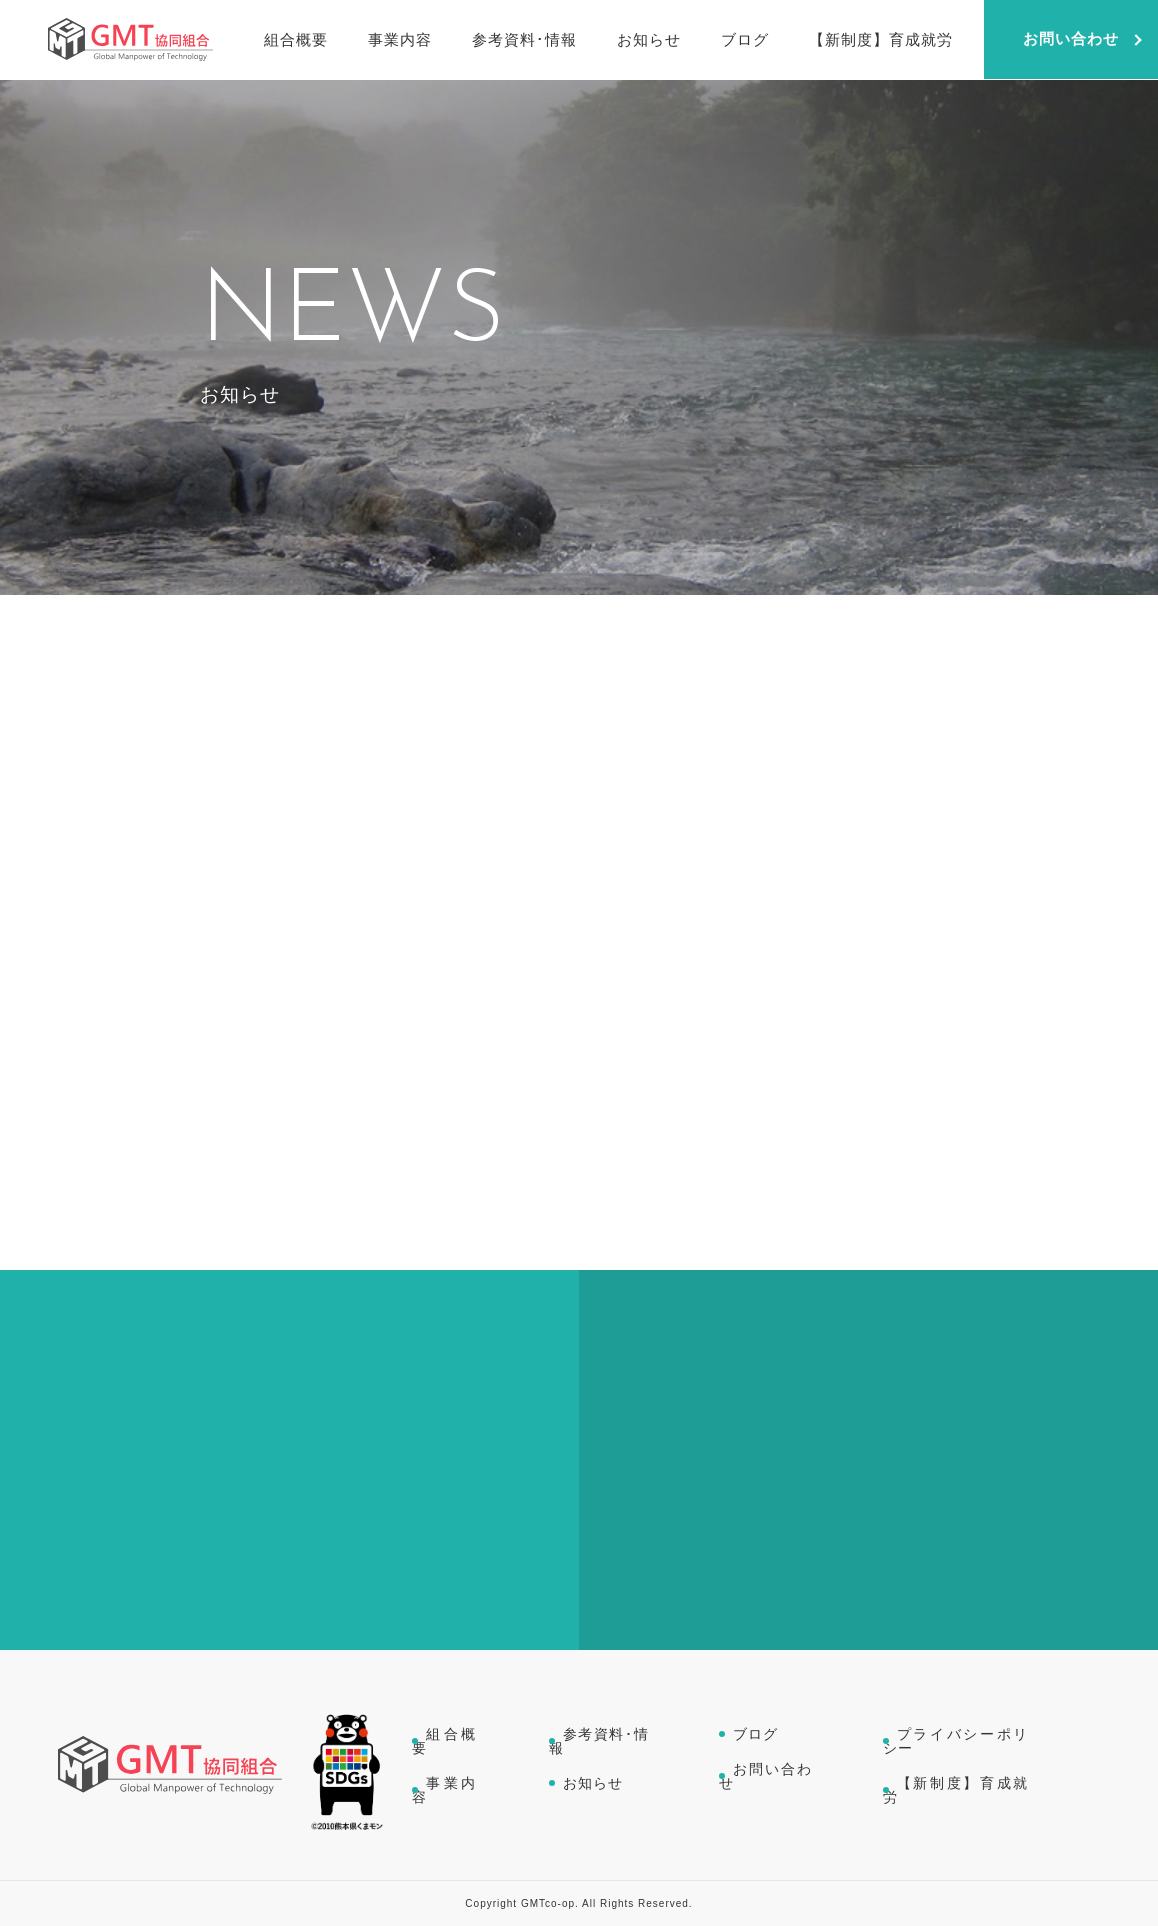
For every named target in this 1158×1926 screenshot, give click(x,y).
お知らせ (593, 1783)
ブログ (755, 1734)
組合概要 (445, 1741)
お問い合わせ (765, 1776)
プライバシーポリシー (956, 1741)
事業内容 (445, 1790)
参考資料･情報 (599, 1741)
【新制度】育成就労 (956, 1790)
